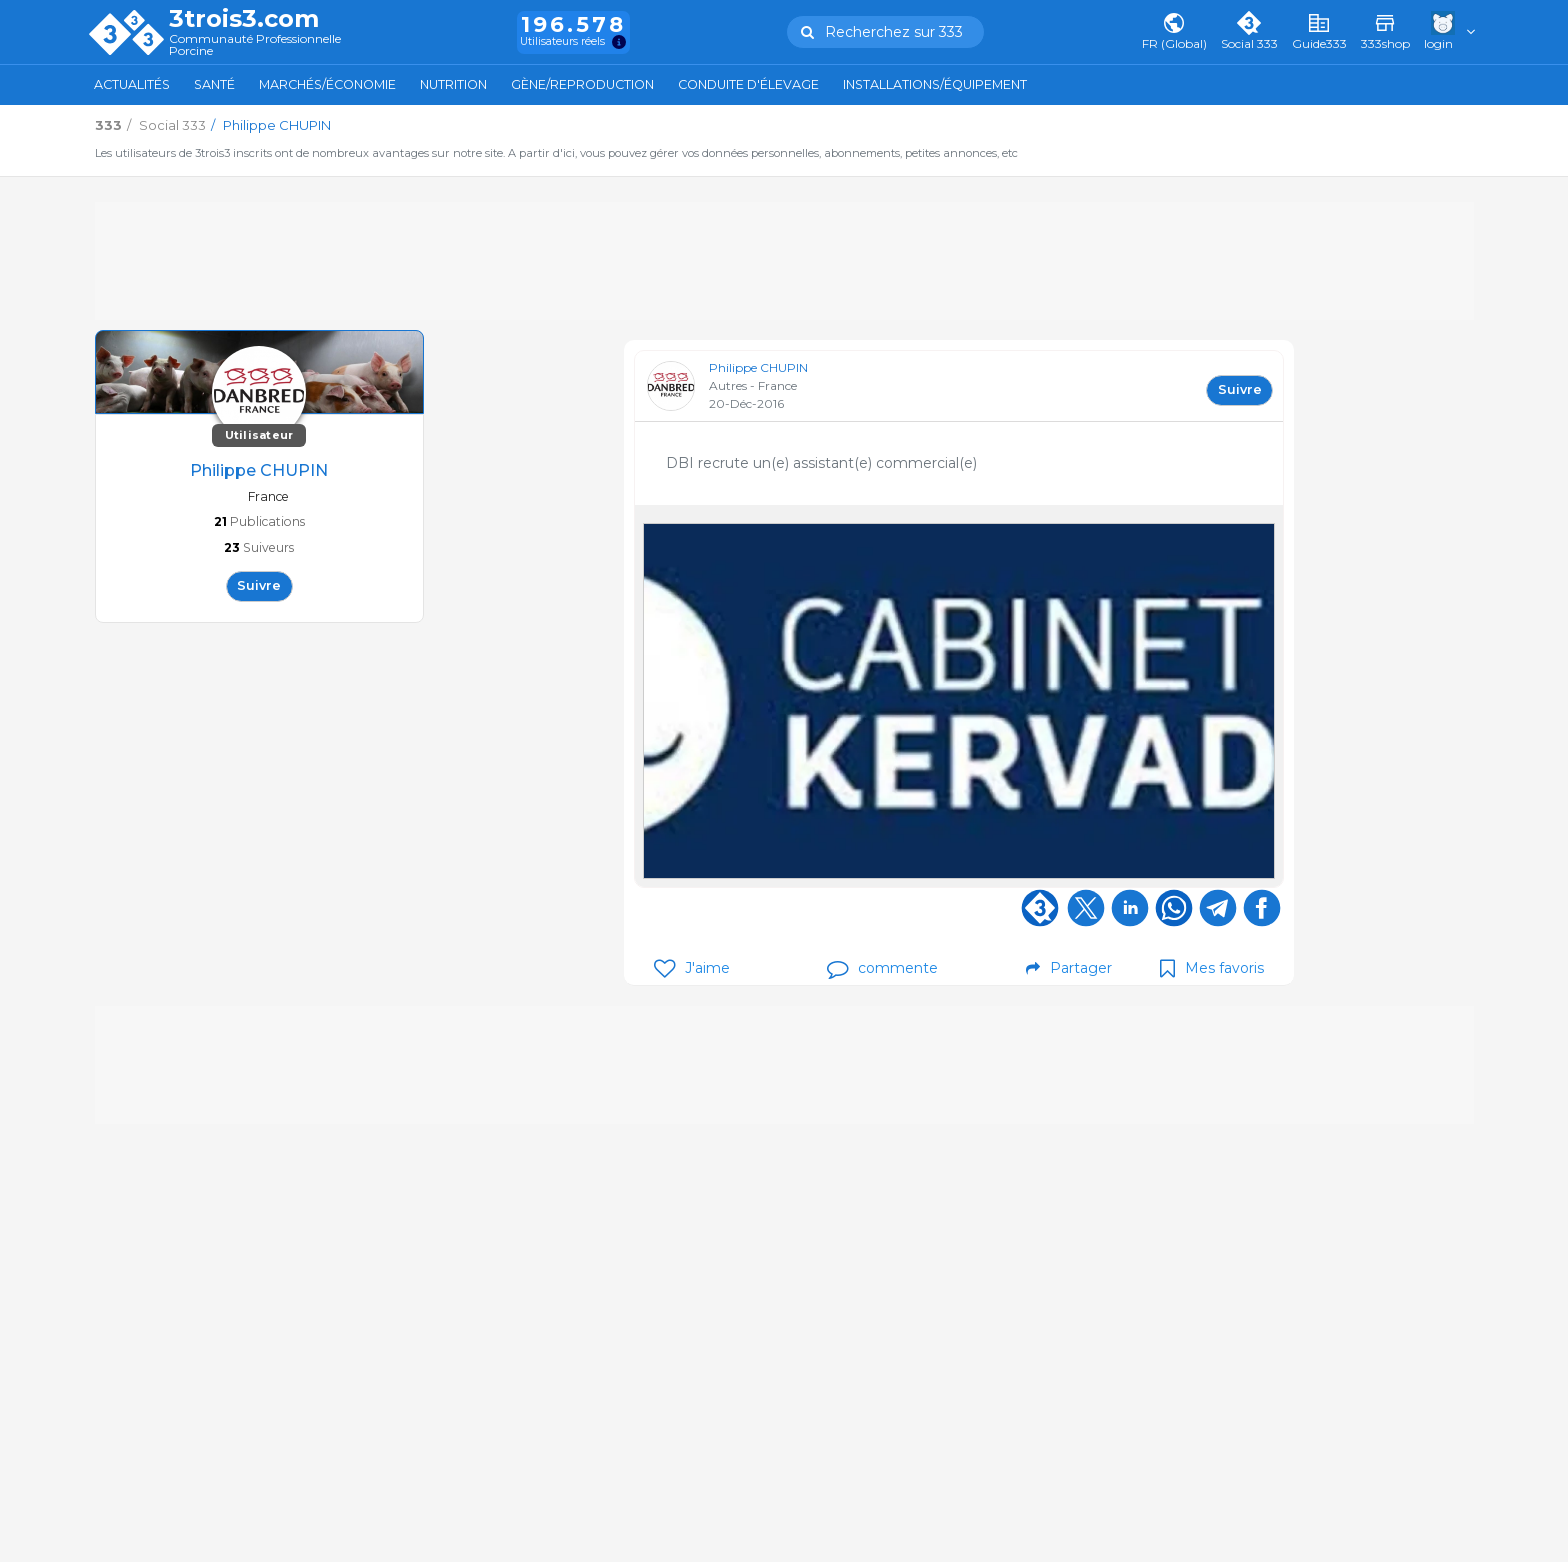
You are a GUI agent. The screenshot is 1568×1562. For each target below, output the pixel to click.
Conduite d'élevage (748, 84)
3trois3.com (244, 19)
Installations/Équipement (935, 84)
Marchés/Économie (327, 84)
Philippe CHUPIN (758, 367)
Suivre (259, 585)
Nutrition (453, 84)
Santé (214, 84)
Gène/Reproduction (582, 84)
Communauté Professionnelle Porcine (255, 45)
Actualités (132, 84)
